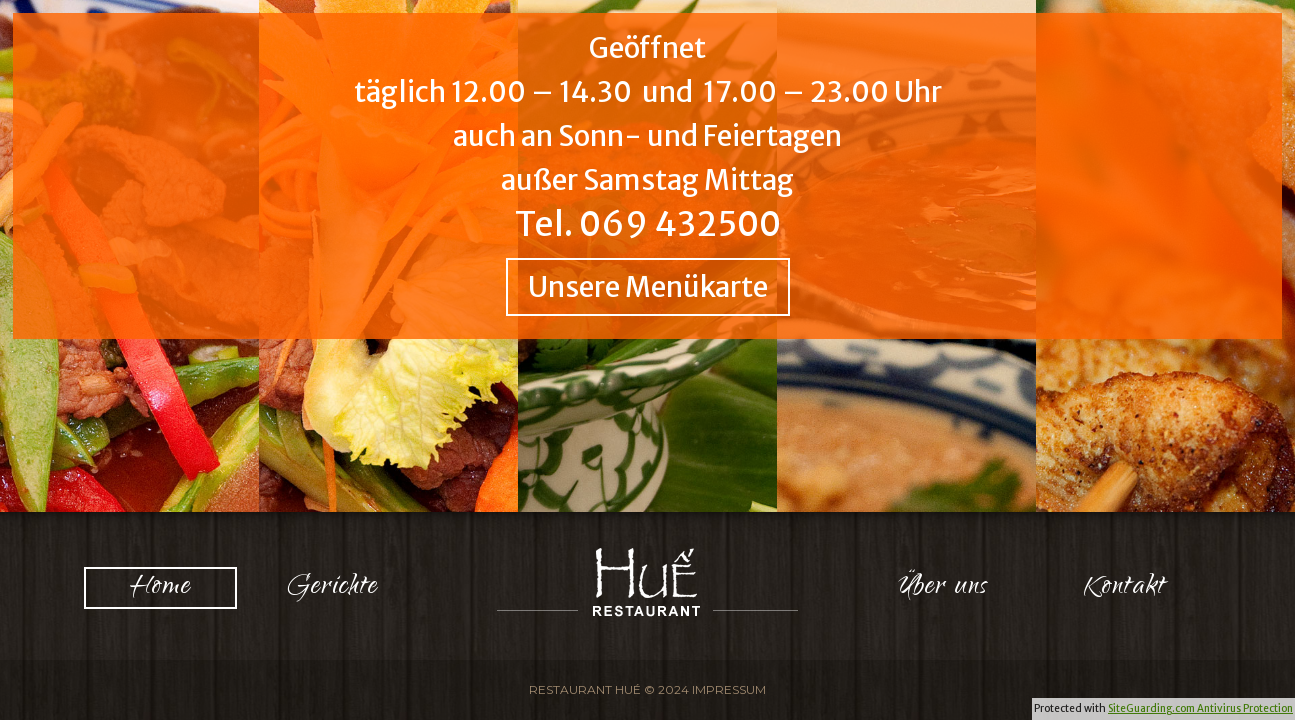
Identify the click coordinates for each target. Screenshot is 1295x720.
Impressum (729, 689)
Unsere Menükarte (648, 287)
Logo (647, 582)
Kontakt (1125, 588)
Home (160, 588)
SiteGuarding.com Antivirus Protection (1200, 708)
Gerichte (332, 588)
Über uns (943, 588)
